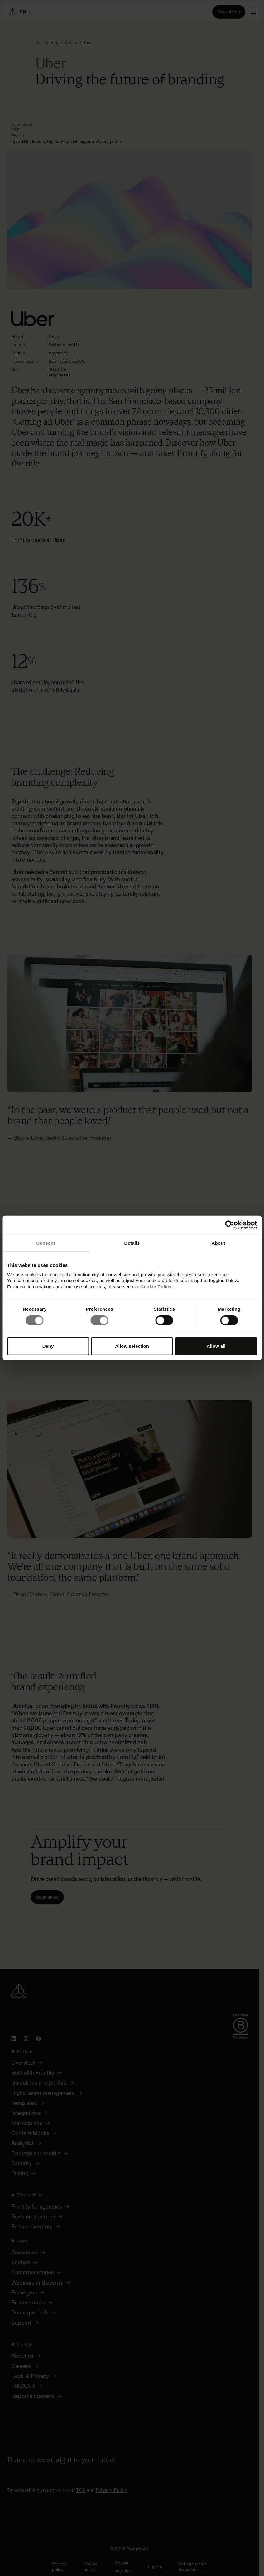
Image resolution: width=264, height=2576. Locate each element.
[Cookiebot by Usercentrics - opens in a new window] (229, 1225)
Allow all (216, 1346)
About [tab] (218, 1243)
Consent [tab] (45, 1243)
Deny (48, 1346)
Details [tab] (132, 1243)
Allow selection (132, 1346)
